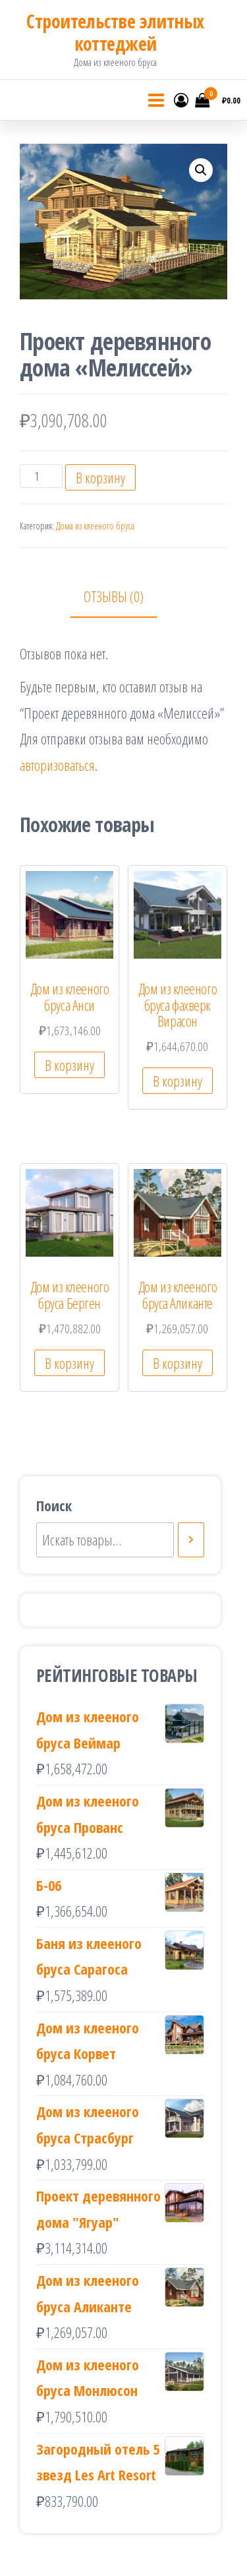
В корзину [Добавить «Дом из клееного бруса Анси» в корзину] (69, 1065)
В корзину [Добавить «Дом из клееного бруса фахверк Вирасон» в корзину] (177, 1081)
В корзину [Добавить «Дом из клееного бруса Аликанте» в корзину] (177, 1363)
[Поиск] (191, 1540)
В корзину (100, 477)
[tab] (123, 597)
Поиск (54, 1505)
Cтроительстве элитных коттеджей (115, 32)
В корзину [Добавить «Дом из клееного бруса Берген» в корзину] (69, 1363)
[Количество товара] (41, 476)
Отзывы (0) (114, 596)
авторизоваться (57, 765)
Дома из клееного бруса (95, 526)
